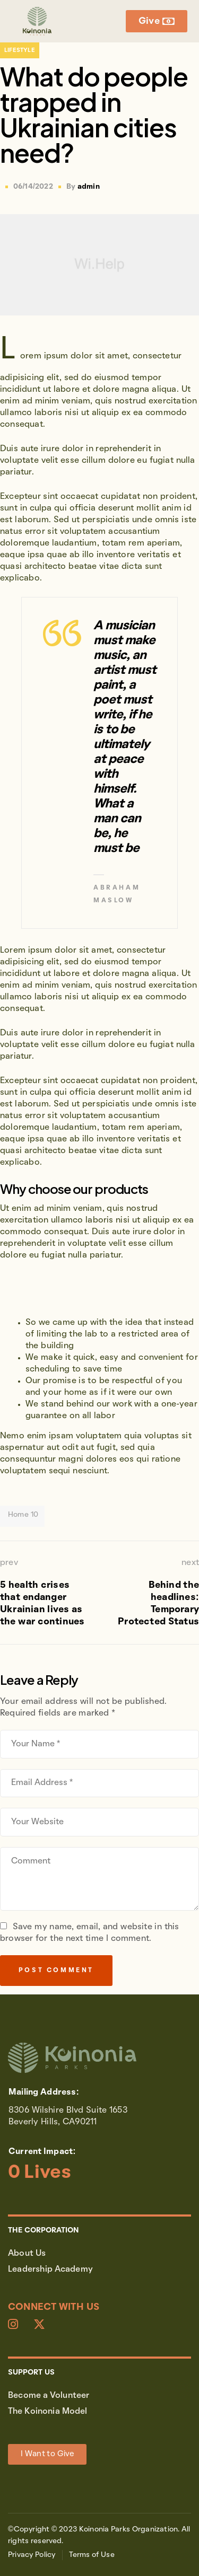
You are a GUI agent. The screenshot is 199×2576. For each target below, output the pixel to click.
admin (88, 186)
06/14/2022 (33, 186)
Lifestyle (19, 50)
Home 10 (23, 1514)
